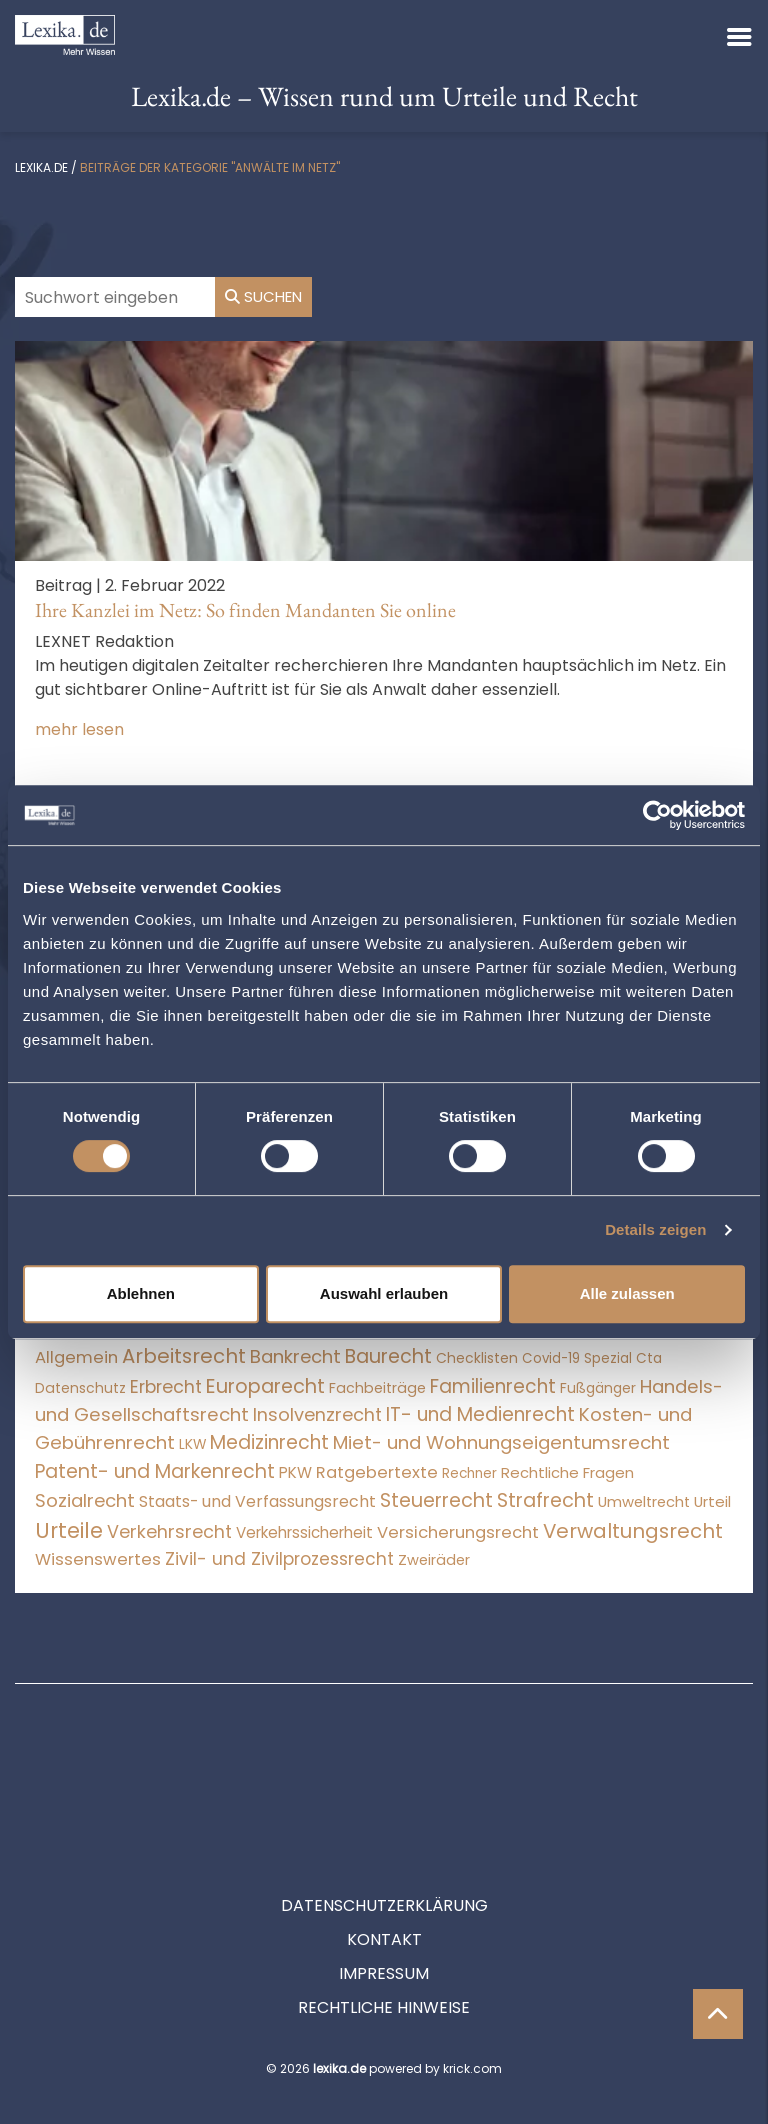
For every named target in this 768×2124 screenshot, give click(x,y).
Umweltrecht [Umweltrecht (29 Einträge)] (644, 1502)
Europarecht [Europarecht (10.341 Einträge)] (265, 1386)
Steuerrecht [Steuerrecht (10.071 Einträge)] (436, 1500)
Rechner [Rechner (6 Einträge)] (469, 1473)
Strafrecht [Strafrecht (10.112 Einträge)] (545, 1500)
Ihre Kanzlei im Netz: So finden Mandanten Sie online (245, 610)
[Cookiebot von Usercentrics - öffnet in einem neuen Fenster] (657, 815)
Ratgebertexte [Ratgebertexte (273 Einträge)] (377, 1472)
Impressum (384, 1883)
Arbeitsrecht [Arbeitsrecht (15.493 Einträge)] (184, 1356)
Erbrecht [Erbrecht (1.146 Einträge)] (166, 1386)
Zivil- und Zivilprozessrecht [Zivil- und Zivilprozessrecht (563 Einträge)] (279, 1559)
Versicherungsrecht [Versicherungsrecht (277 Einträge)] (458, 1532)
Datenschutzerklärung (384, 1815)
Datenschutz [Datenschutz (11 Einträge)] (80, 1388)
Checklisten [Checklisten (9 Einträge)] (477, 1358)
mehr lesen (79, 729)
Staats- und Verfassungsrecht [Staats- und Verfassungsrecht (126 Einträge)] (257, 1501)
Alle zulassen (627, 1293)
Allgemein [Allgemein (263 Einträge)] (76, 1357)
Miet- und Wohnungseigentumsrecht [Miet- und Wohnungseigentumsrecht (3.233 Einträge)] (501, 1442)
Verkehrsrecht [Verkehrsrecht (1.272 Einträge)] (169, 1531)
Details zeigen (655, 1229)
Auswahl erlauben (384, 1293)
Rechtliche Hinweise (384, 1917)
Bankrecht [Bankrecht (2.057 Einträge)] (295, 1356)
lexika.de (41, 167)
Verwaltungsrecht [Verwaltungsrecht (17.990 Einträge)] (633, 1531)
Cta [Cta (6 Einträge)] (649, 1358)
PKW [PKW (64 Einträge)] (295, 1472)
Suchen (263, 296)
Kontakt (384, 1849)
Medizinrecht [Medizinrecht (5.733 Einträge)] (269, 1442)
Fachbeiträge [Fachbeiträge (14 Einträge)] (377, 1388)
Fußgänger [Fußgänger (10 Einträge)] (598, 1388)
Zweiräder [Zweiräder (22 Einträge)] (434, 1560)
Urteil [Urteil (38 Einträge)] (712, 1501)
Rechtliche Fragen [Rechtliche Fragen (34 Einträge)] (567, 1472)
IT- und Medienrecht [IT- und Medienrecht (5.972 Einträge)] (480, 1414)
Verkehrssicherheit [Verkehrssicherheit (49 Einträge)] (304, 1532)
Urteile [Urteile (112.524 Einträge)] (69, 1530)
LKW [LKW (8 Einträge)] (192, 1444)
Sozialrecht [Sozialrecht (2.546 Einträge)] (85, 1500)
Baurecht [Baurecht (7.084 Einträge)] (388, 1356)
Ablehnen (141, 1293)
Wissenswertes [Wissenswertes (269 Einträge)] (98, 1559)
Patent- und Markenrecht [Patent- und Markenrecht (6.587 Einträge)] (155, 1471)
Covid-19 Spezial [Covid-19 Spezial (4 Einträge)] (577, 1358)
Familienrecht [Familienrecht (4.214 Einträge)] (493, 1386)
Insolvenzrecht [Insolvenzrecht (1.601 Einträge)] (317, 1414)
